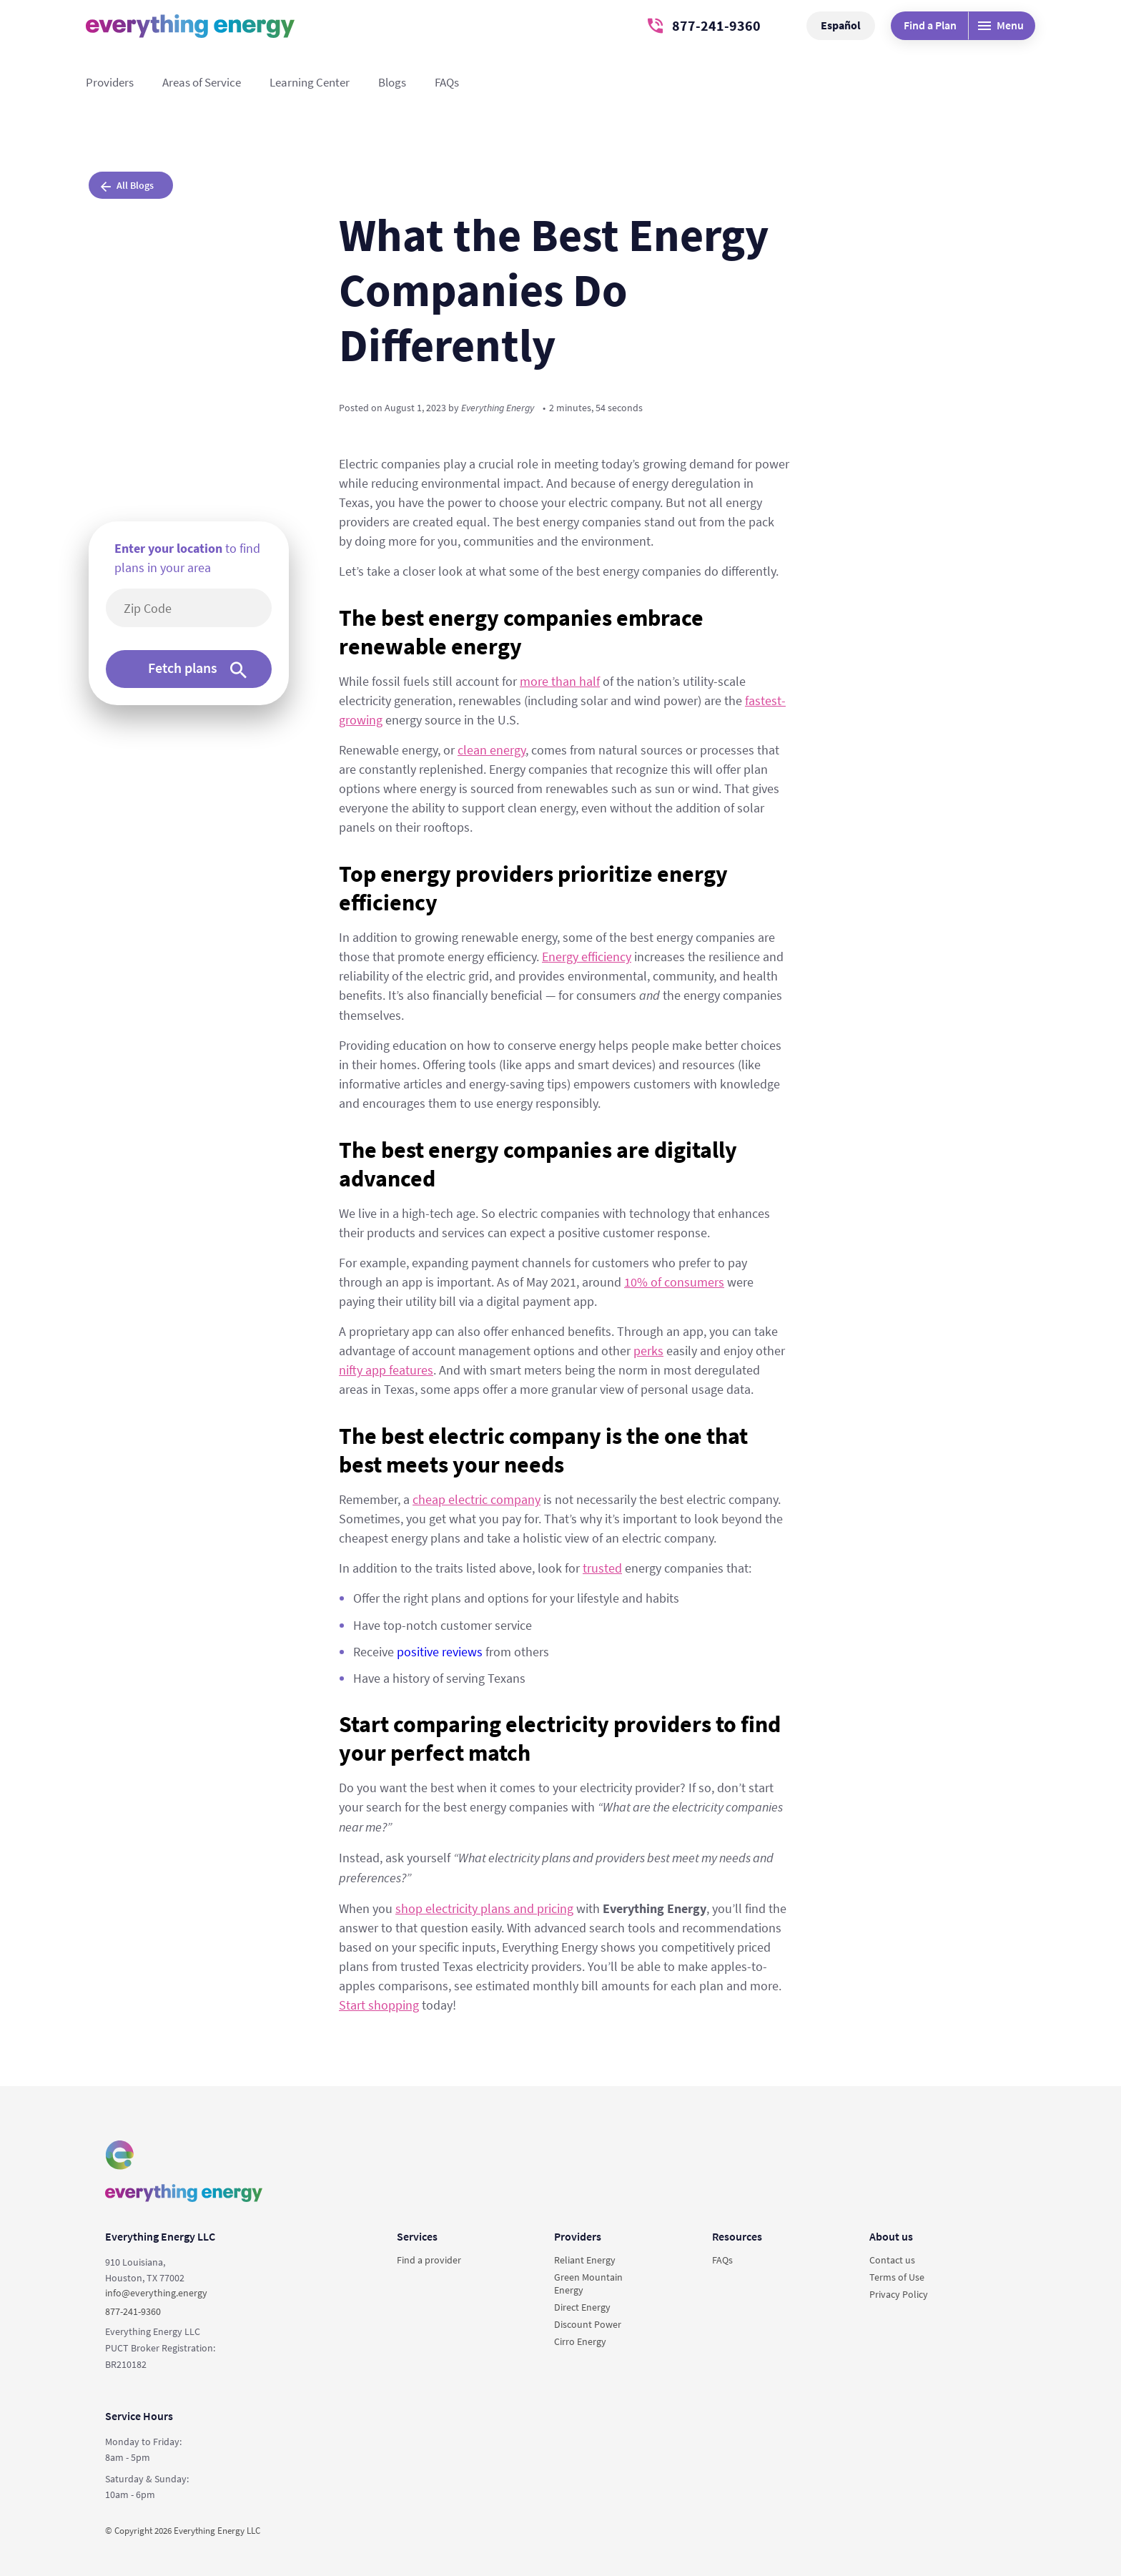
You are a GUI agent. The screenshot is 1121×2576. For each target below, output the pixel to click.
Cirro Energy (580, 2341)
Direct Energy (582, 2307)
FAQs (447, 82)
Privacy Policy (898, 2294)
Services (417, 2236)
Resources (737, 2236)
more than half (560, 681)
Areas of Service (201, 82)
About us (891, 2236)
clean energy (491, 750)
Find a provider (429, 2259)
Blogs (392, 82)
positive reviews (440, 1651)
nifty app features (386, 1370)
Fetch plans (197, 668)
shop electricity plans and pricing (484, 1908)
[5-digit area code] (196, 608)
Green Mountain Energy (588, 2283)
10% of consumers (674, 1282)
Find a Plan (930, 25)
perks (648, 1350)
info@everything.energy (156, 2292)
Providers (110, 82)
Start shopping (379, 2005)
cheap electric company (476, 1499)
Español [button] (841, 25)
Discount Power (587, 2324)
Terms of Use (896, 2277)
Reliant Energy (585, 2259)
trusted (602, 1568)
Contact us (892, 2259)
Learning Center (310, 82)
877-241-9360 (704, 25)
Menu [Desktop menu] (1001, 25)
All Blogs (127, 185)
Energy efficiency (586, 956)
